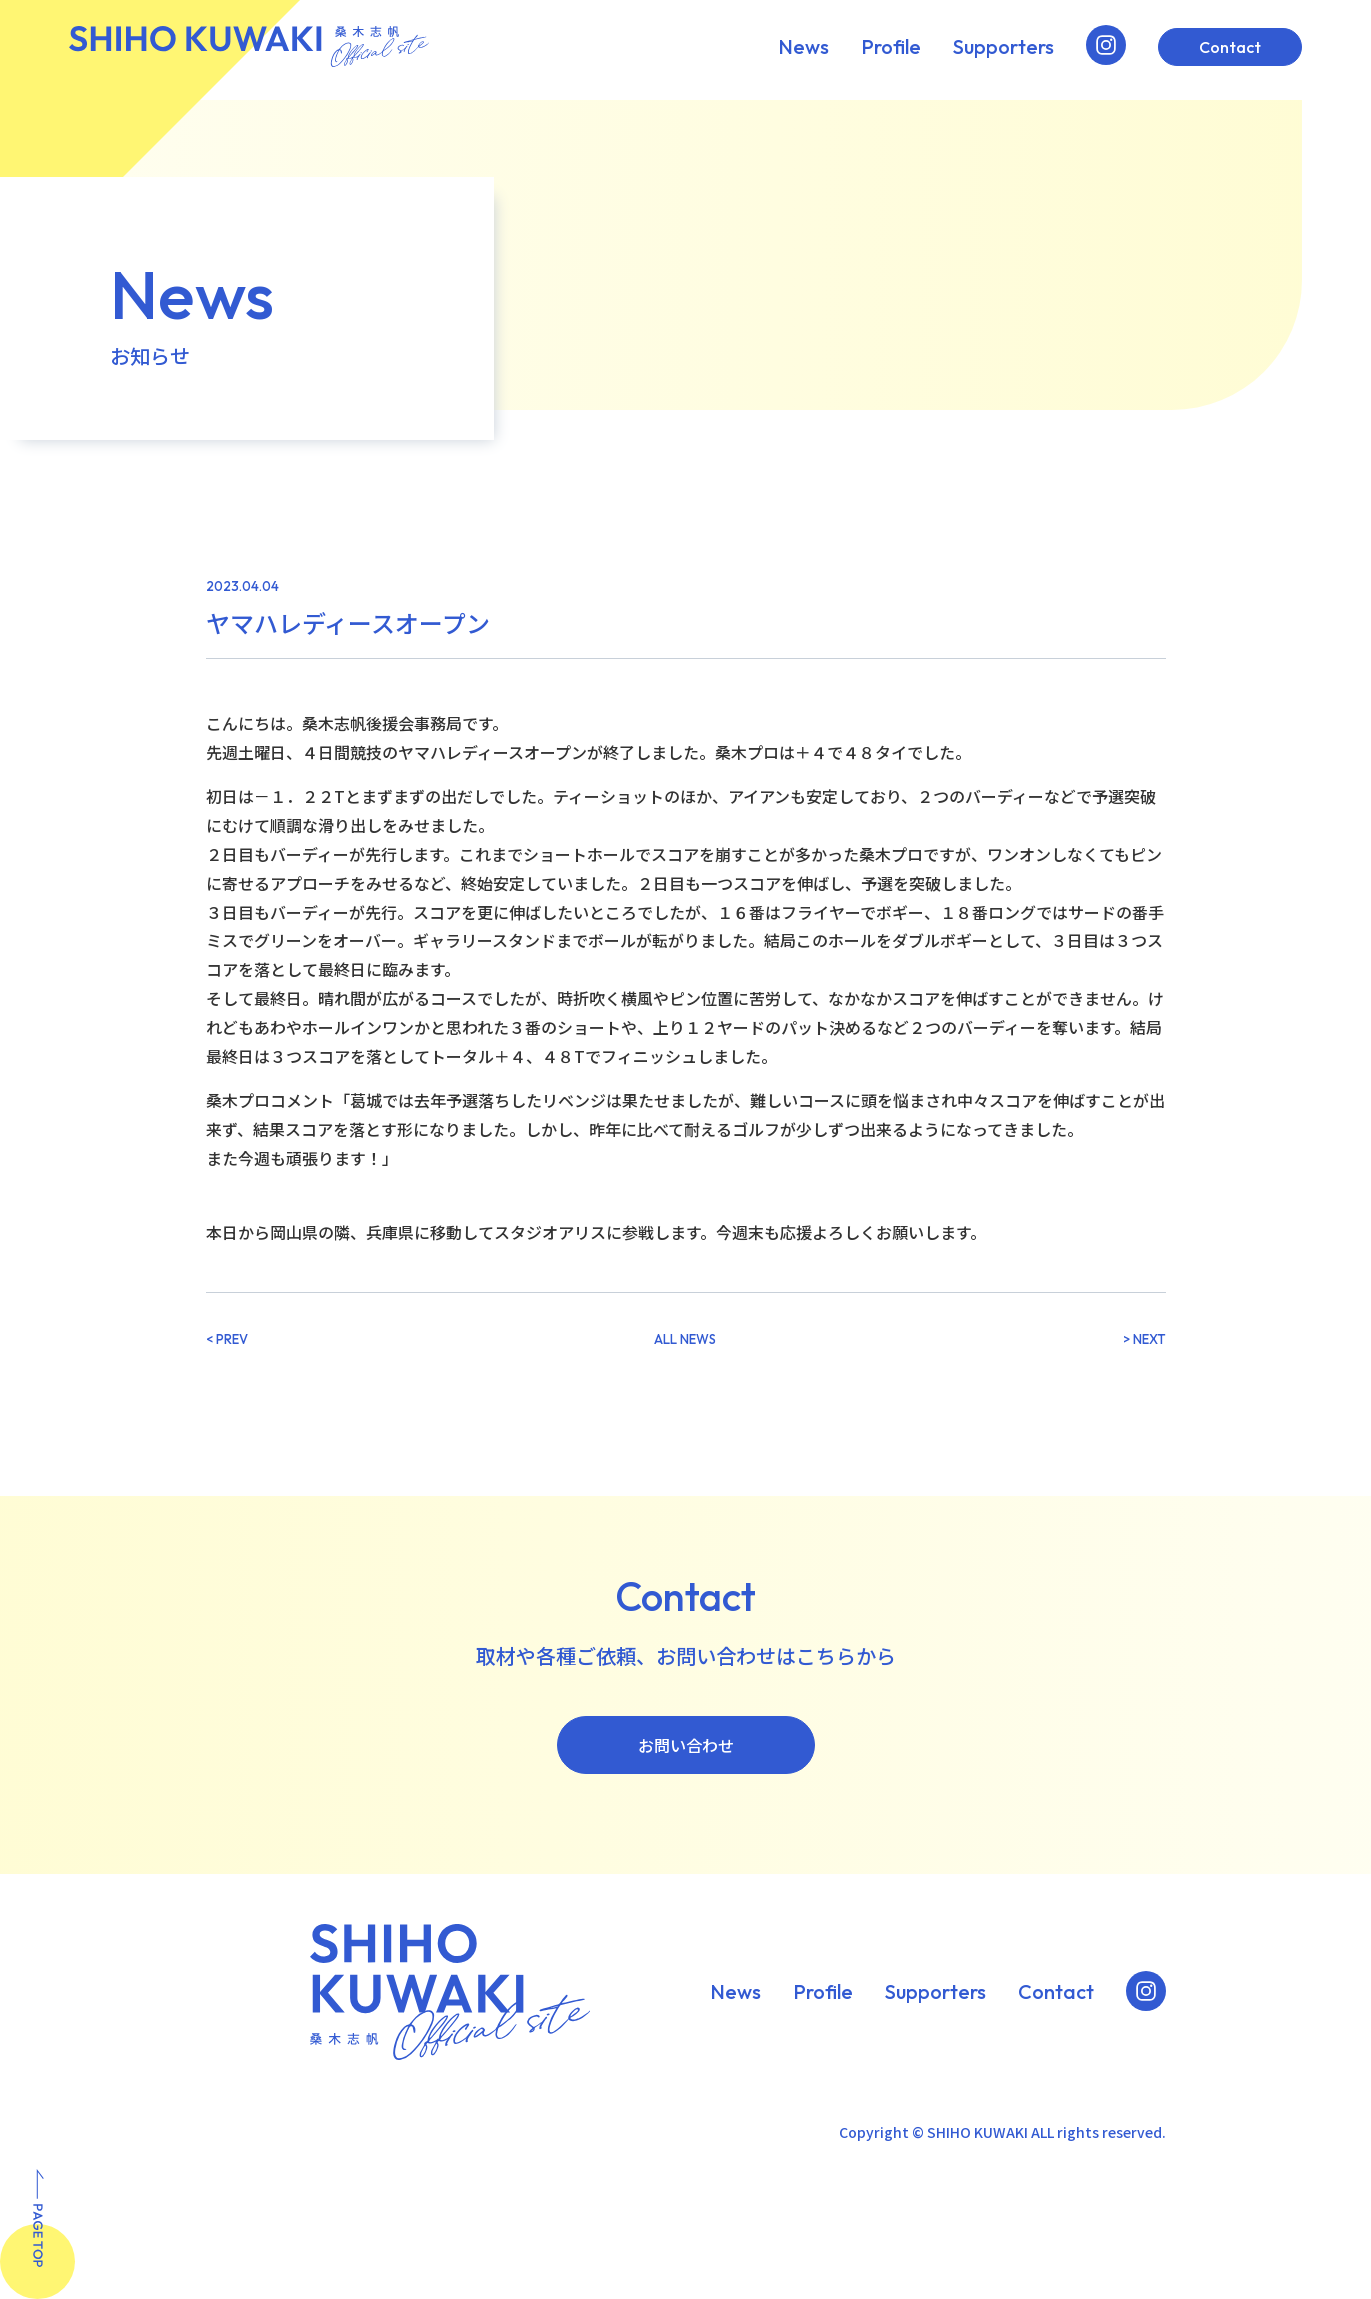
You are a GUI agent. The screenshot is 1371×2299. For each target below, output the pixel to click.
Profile (891, 47)
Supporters (1003, 47)
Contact (1230, 47)
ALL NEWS (685, 1339)
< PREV (227, 1339)
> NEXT (1144, 1339)
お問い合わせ (686, 1745)
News (803, 47)
